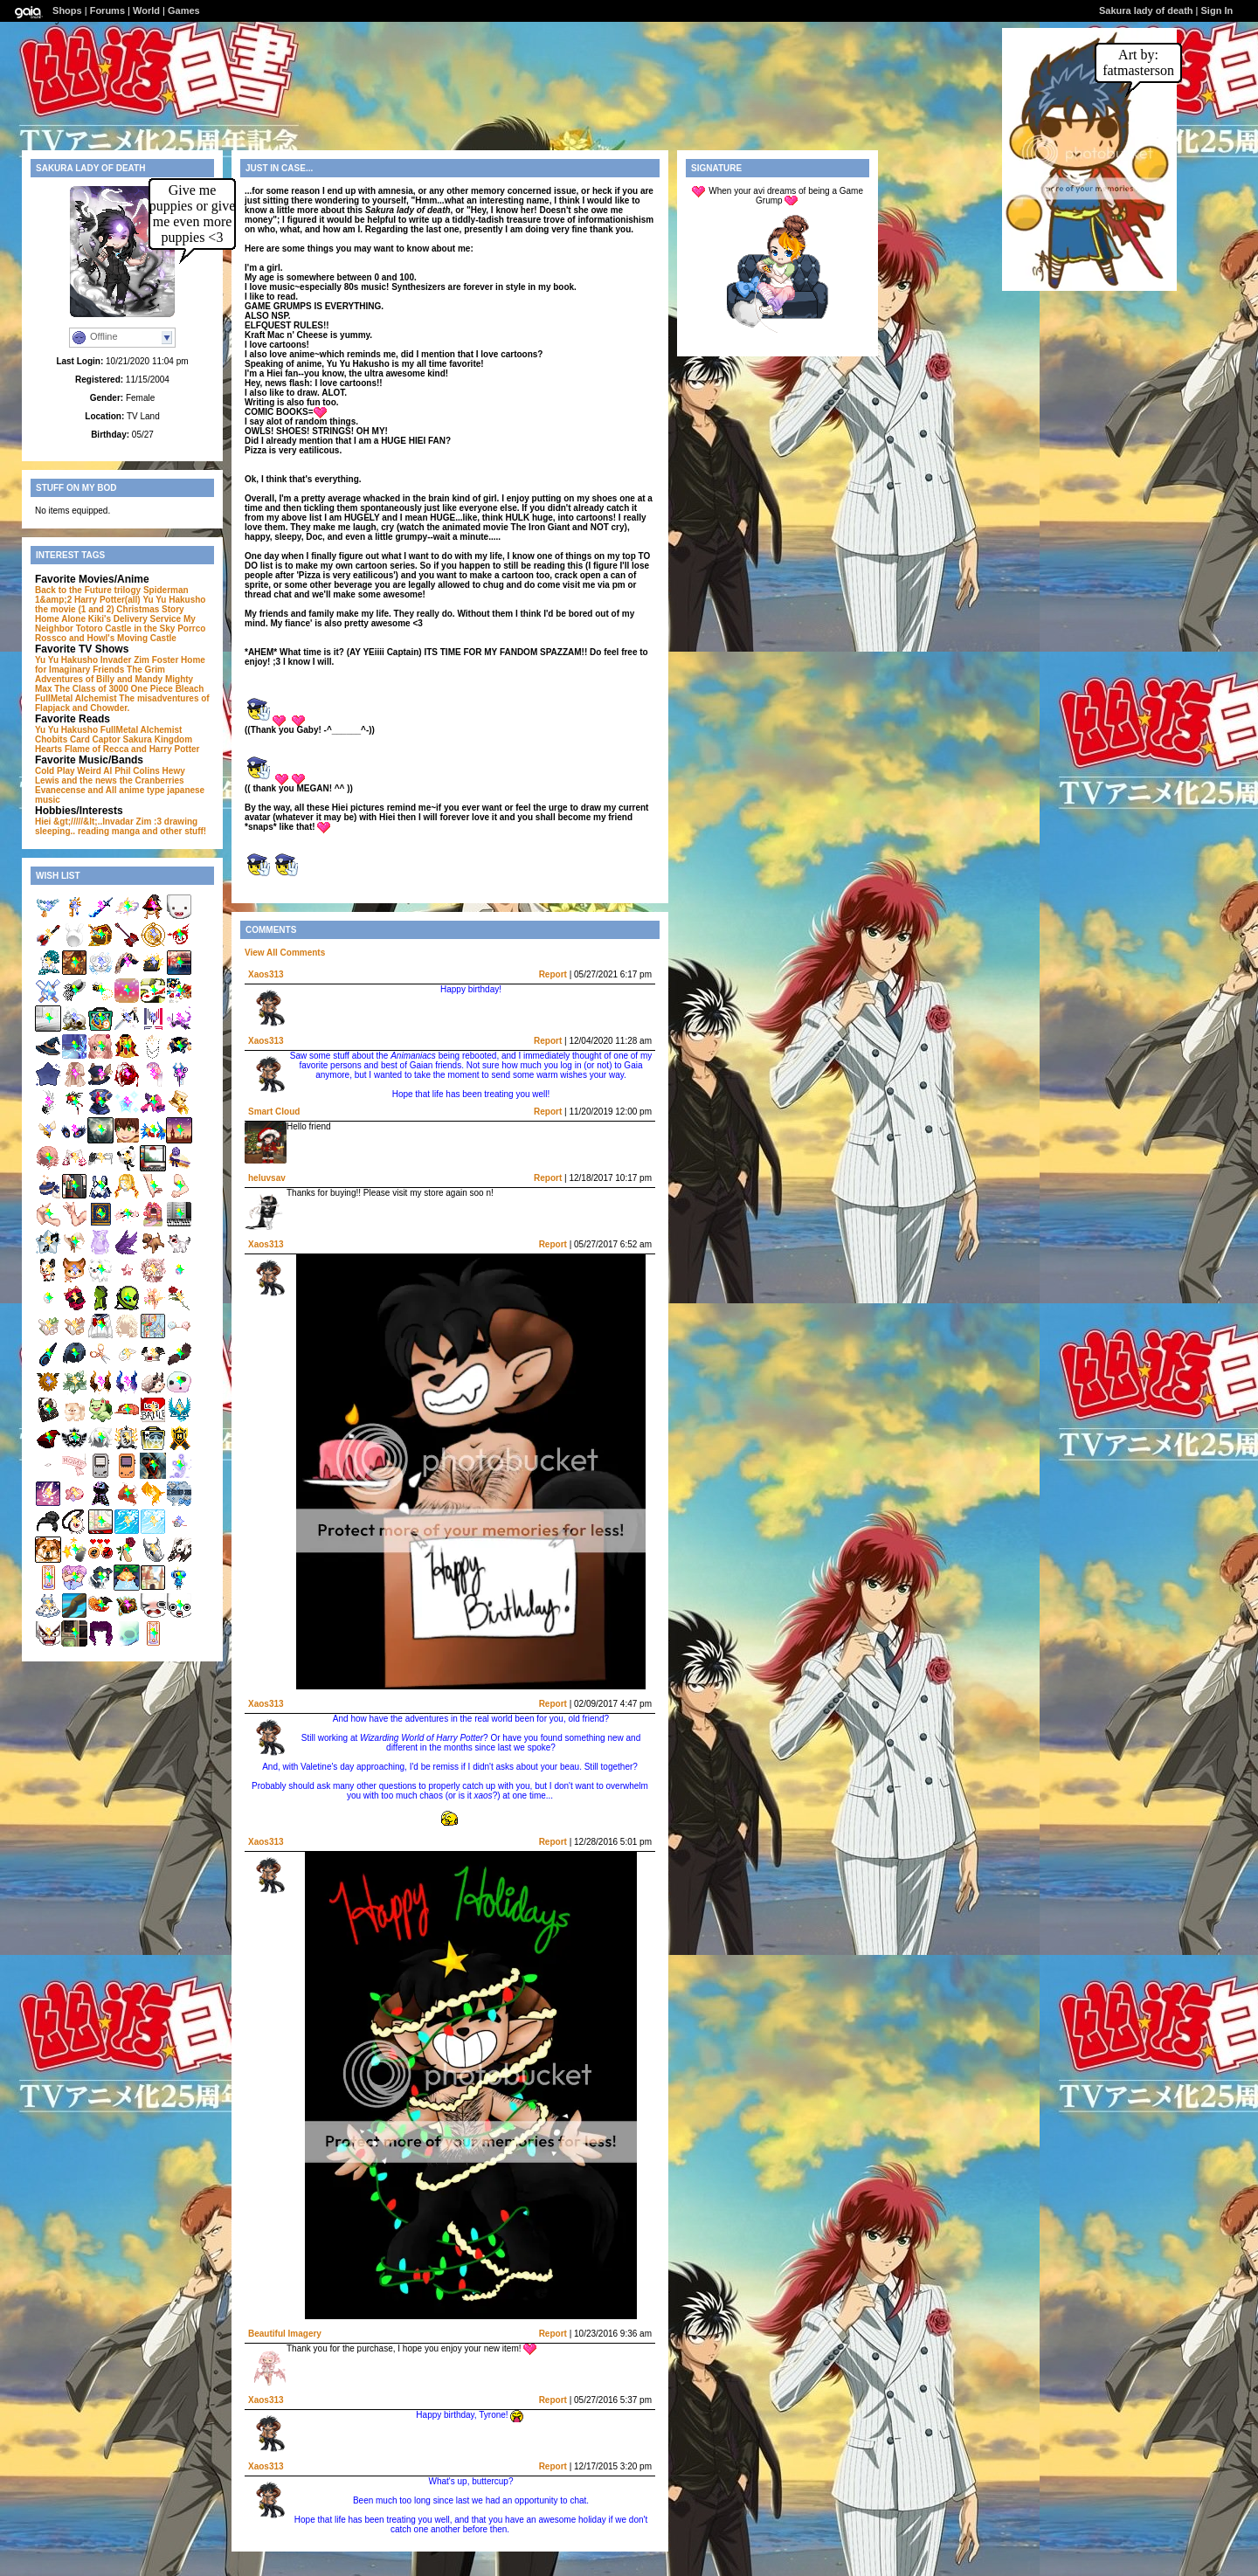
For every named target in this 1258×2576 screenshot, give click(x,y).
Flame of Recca (96, 749)
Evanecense (60, 790)
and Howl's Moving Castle (122, 638)
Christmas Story (149, 609)
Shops (67, 10)
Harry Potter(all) (107, 599)
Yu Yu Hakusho (66, 660)
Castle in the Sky (140, 628)
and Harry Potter (165, 749)
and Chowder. (101, 708)
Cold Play (55, 771)
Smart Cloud (274, 1111)
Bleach (190, 689)
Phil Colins (137, 771)
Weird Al (94, 771)
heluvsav (267, 1178)
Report (553, 974)
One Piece (152, 689)
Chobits (51, 739)
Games (184, 10)
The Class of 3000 (91, 689)
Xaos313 (266, 974)
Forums (107, 10)
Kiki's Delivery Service (134, 619)
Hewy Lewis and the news (110, 775)
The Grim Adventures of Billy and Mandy (100, 674)
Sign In (1217, 10)
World (146, 10)
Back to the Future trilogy (88, 590)
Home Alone (60, 619)
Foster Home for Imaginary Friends (120, 664)
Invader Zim (124, 660)
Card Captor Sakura (111, 739)
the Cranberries (152, 780)
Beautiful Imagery (284, 2333)
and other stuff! (174, 831)
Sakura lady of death (1146, 10)
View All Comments (285, 952)
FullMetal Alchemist (76, 698)
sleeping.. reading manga (87, 831)
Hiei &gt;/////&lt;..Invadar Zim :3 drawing (116, 821)
